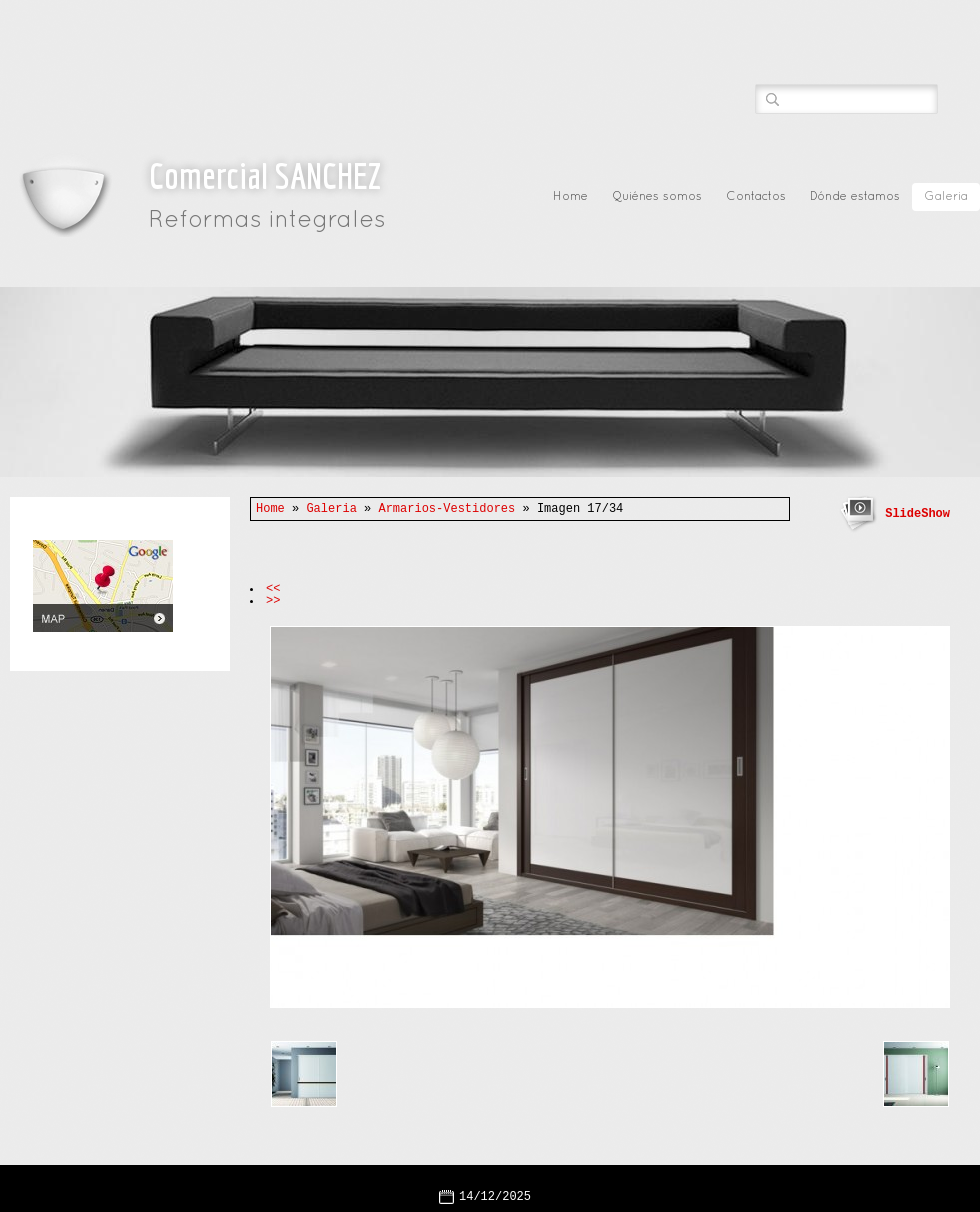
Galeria (946, 197)
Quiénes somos (657, 197)
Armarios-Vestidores (446, 508)
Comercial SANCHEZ (265, 175)
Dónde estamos (855, 197)
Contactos (756, 197)
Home (570, 197)
